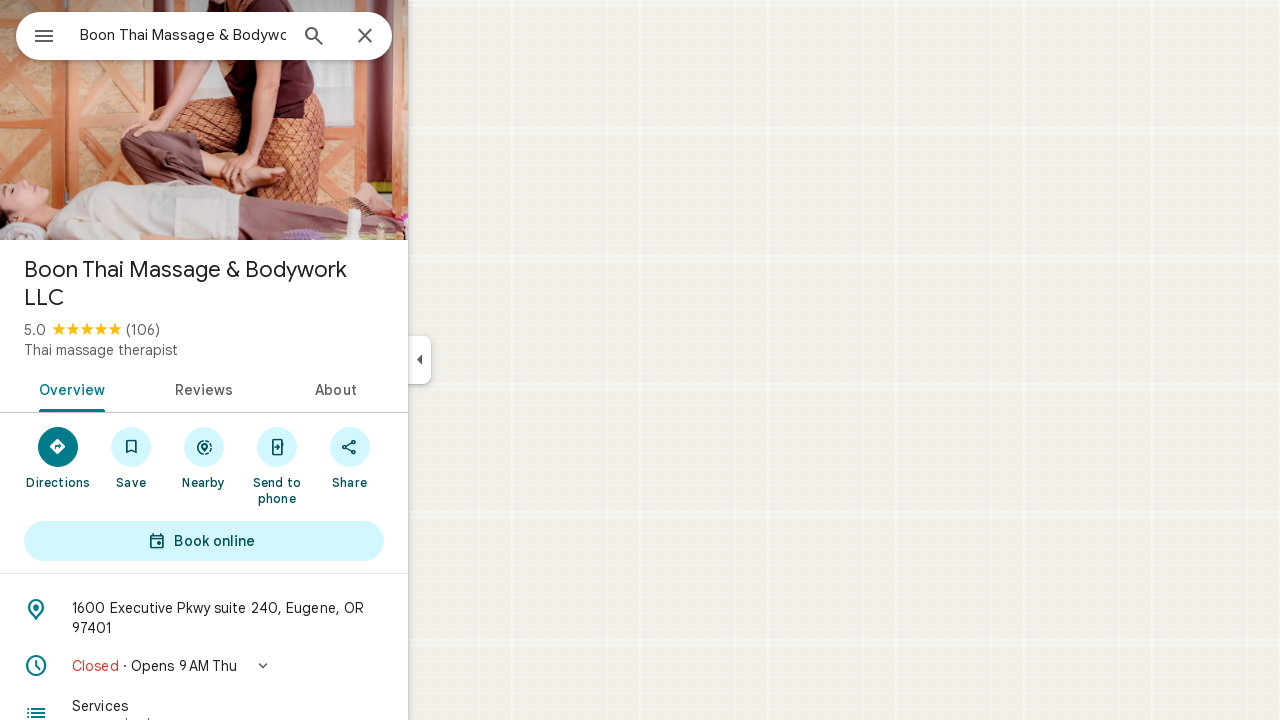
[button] (276, 666)
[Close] (437, 37)
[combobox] (235, 35)
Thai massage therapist (173, 350)
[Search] (386, 38)
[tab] (140, 388)
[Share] (421, 457)
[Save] (203, 457)
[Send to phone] (348, 465)
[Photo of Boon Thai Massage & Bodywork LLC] (276, 120)
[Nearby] (276, 457)
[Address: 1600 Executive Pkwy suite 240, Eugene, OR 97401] (276, 618)
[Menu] (36, 34)
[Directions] (130, 457)
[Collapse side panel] (491, 360)
